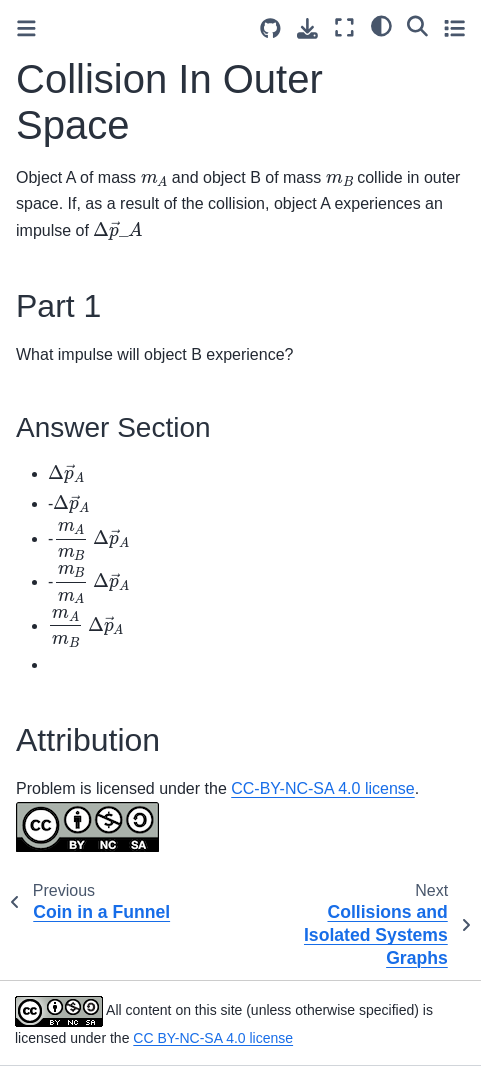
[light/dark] (381, 25)
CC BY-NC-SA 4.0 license (213, 1038)
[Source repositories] (270, 28)
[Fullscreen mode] (344, 27)
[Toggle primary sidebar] (26, 28)
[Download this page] (307, 28)
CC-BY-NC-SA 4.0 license (322, 788)
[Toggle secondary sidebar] (454, 27)
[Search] (417, 25)
